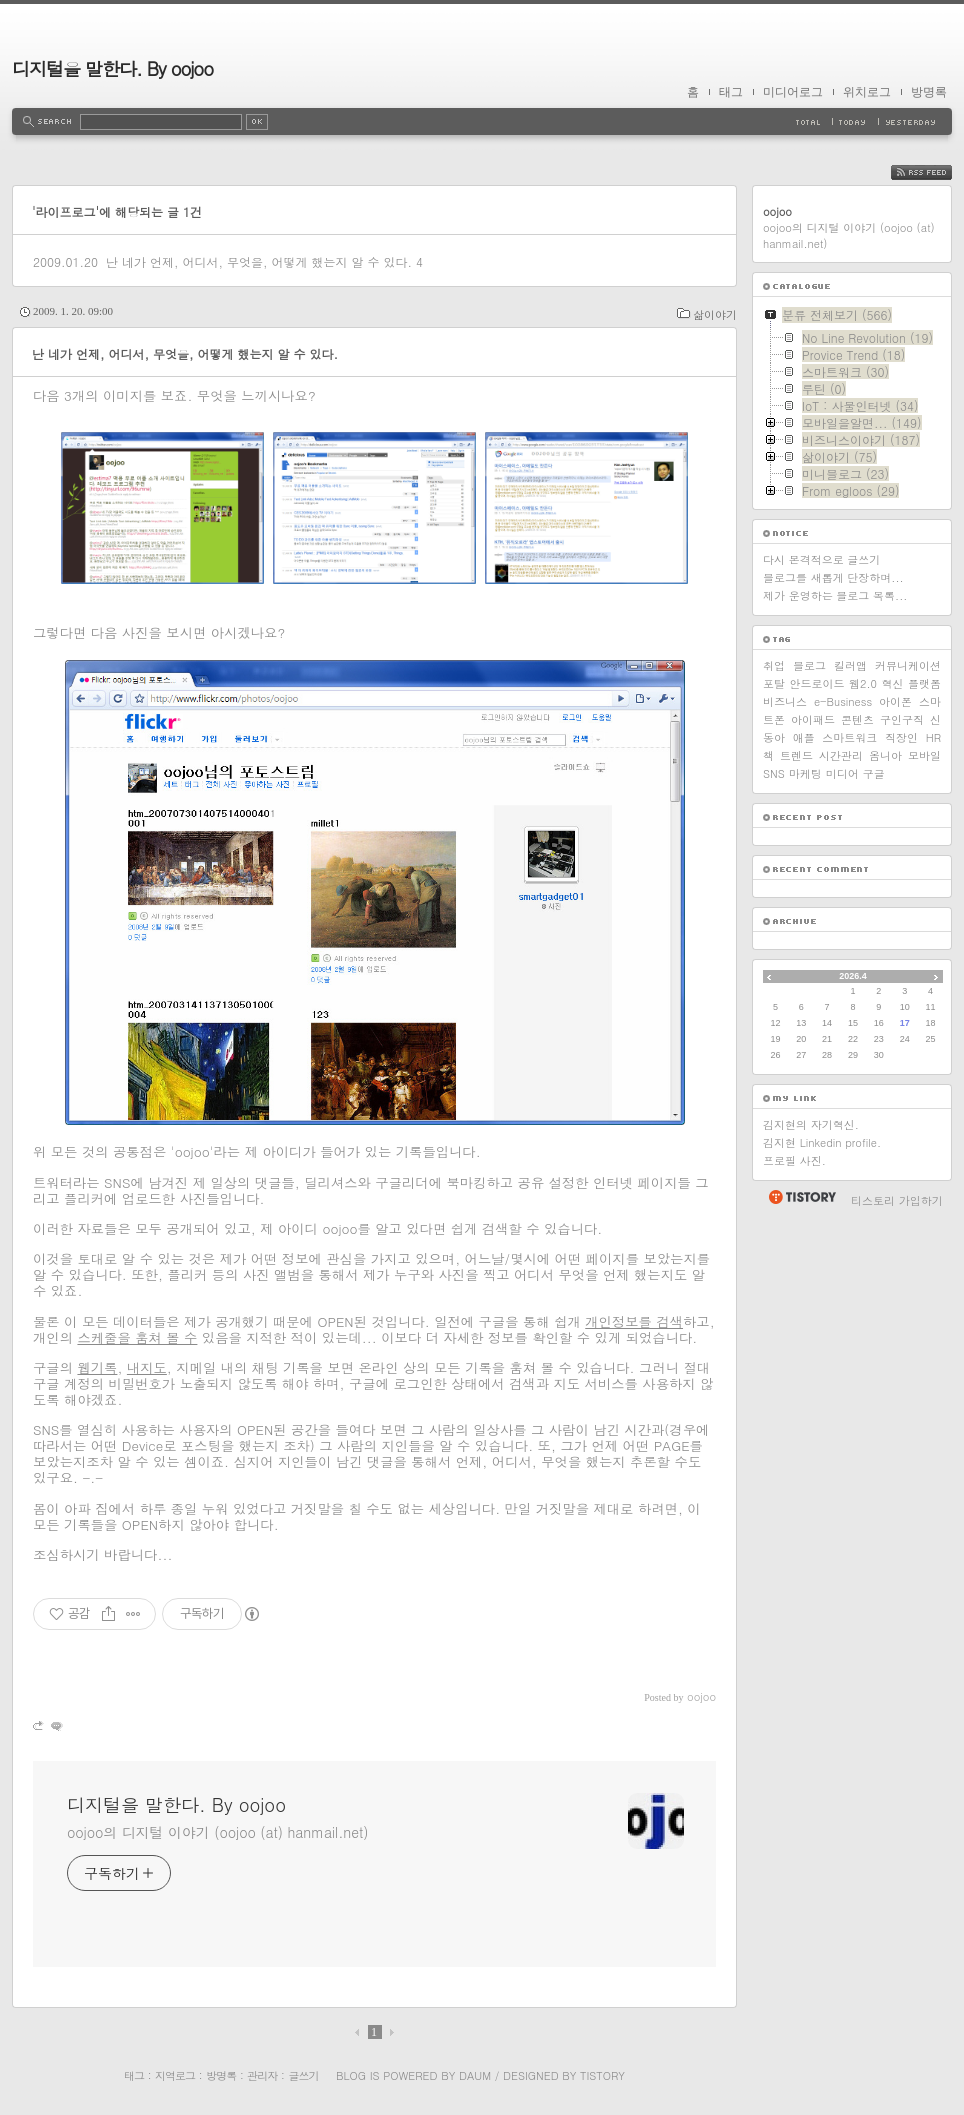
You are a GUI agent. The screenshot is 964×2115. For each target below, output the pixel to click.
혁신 (893, 683)
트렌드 (796, 755)
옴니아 (885, 755)
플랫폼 (924, 683)
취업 (774, 665)
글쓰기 (303, 2075)
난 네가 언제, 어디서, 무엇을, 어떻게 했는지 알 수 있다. (259, 261)
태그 (731, 92)
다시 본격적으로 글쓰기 (821, 559)
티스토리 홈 (801, 1197)
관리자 (262, 2075)
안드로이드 (817, 683)
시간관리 (841, 755)
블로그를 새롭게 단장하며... (833, 577)
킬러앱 (850, 665)
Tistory (602, 2075)
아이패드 (813, 719)
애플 (804, 737)
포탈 (774, 683)
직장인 (901, 737)
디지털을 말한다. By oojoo (112, 68)
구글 (874, 773)
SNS (774, 773)
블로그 (809, 665)
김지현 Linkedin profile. (822, 1142)
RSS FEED (936, 172)
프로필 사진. (794, 1160)
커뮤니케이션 (908, 665)
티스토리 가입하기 (897, 1200)
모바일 (924, 755)
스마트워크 (849, 737)
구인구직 (902, 719)
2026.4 (853, 976)
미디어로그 (793, 92)
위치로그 (867, 92)
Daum (475, 2075)
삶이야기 (715, 314)
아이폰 (895, 701)
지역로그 (175, 2075)
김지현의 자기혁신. (811, 1124)
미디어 (842, 773)
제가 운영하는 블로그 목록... (835, 595)
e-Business (843, 701)
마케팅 (805, 773)
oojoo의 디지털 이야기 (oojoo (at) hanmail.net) (217, 1832)
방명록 (929, 92)
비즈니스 (785, 701)
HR (933, 737)
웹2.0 (863, 683)
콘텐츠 (857, 719)
